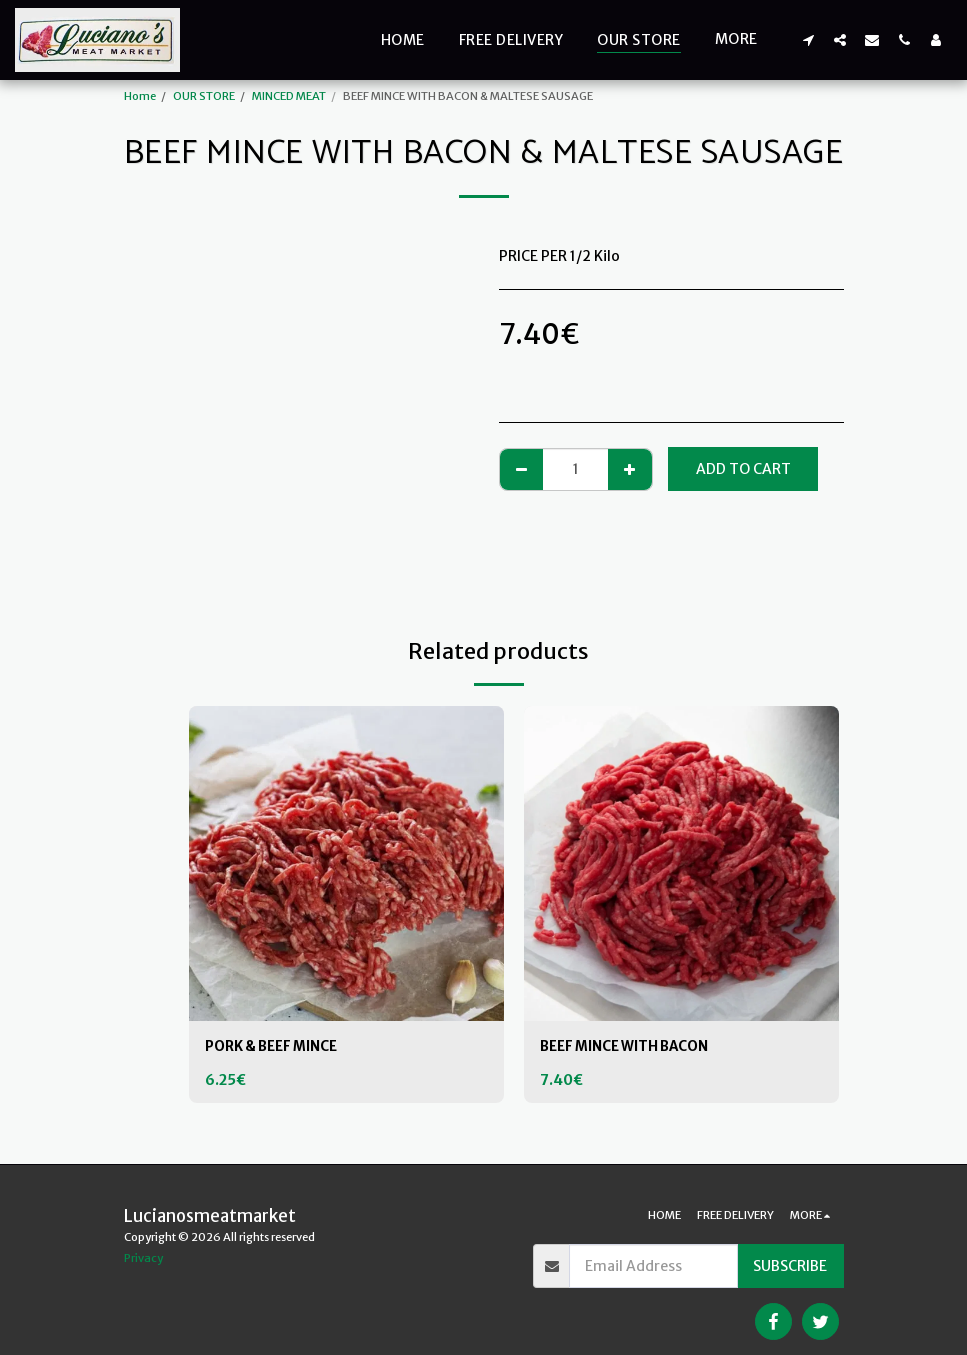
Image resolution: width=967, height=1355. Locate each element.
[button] (808, 39)
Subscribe (790, 1266)
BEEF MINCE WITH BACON (630, 1047)
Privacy (143, 1258)
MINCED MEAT (289, 96)
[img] (346, 863)
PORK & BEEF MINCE (276, 1047)
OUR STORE (204, 96)
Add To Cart (743, 469)
